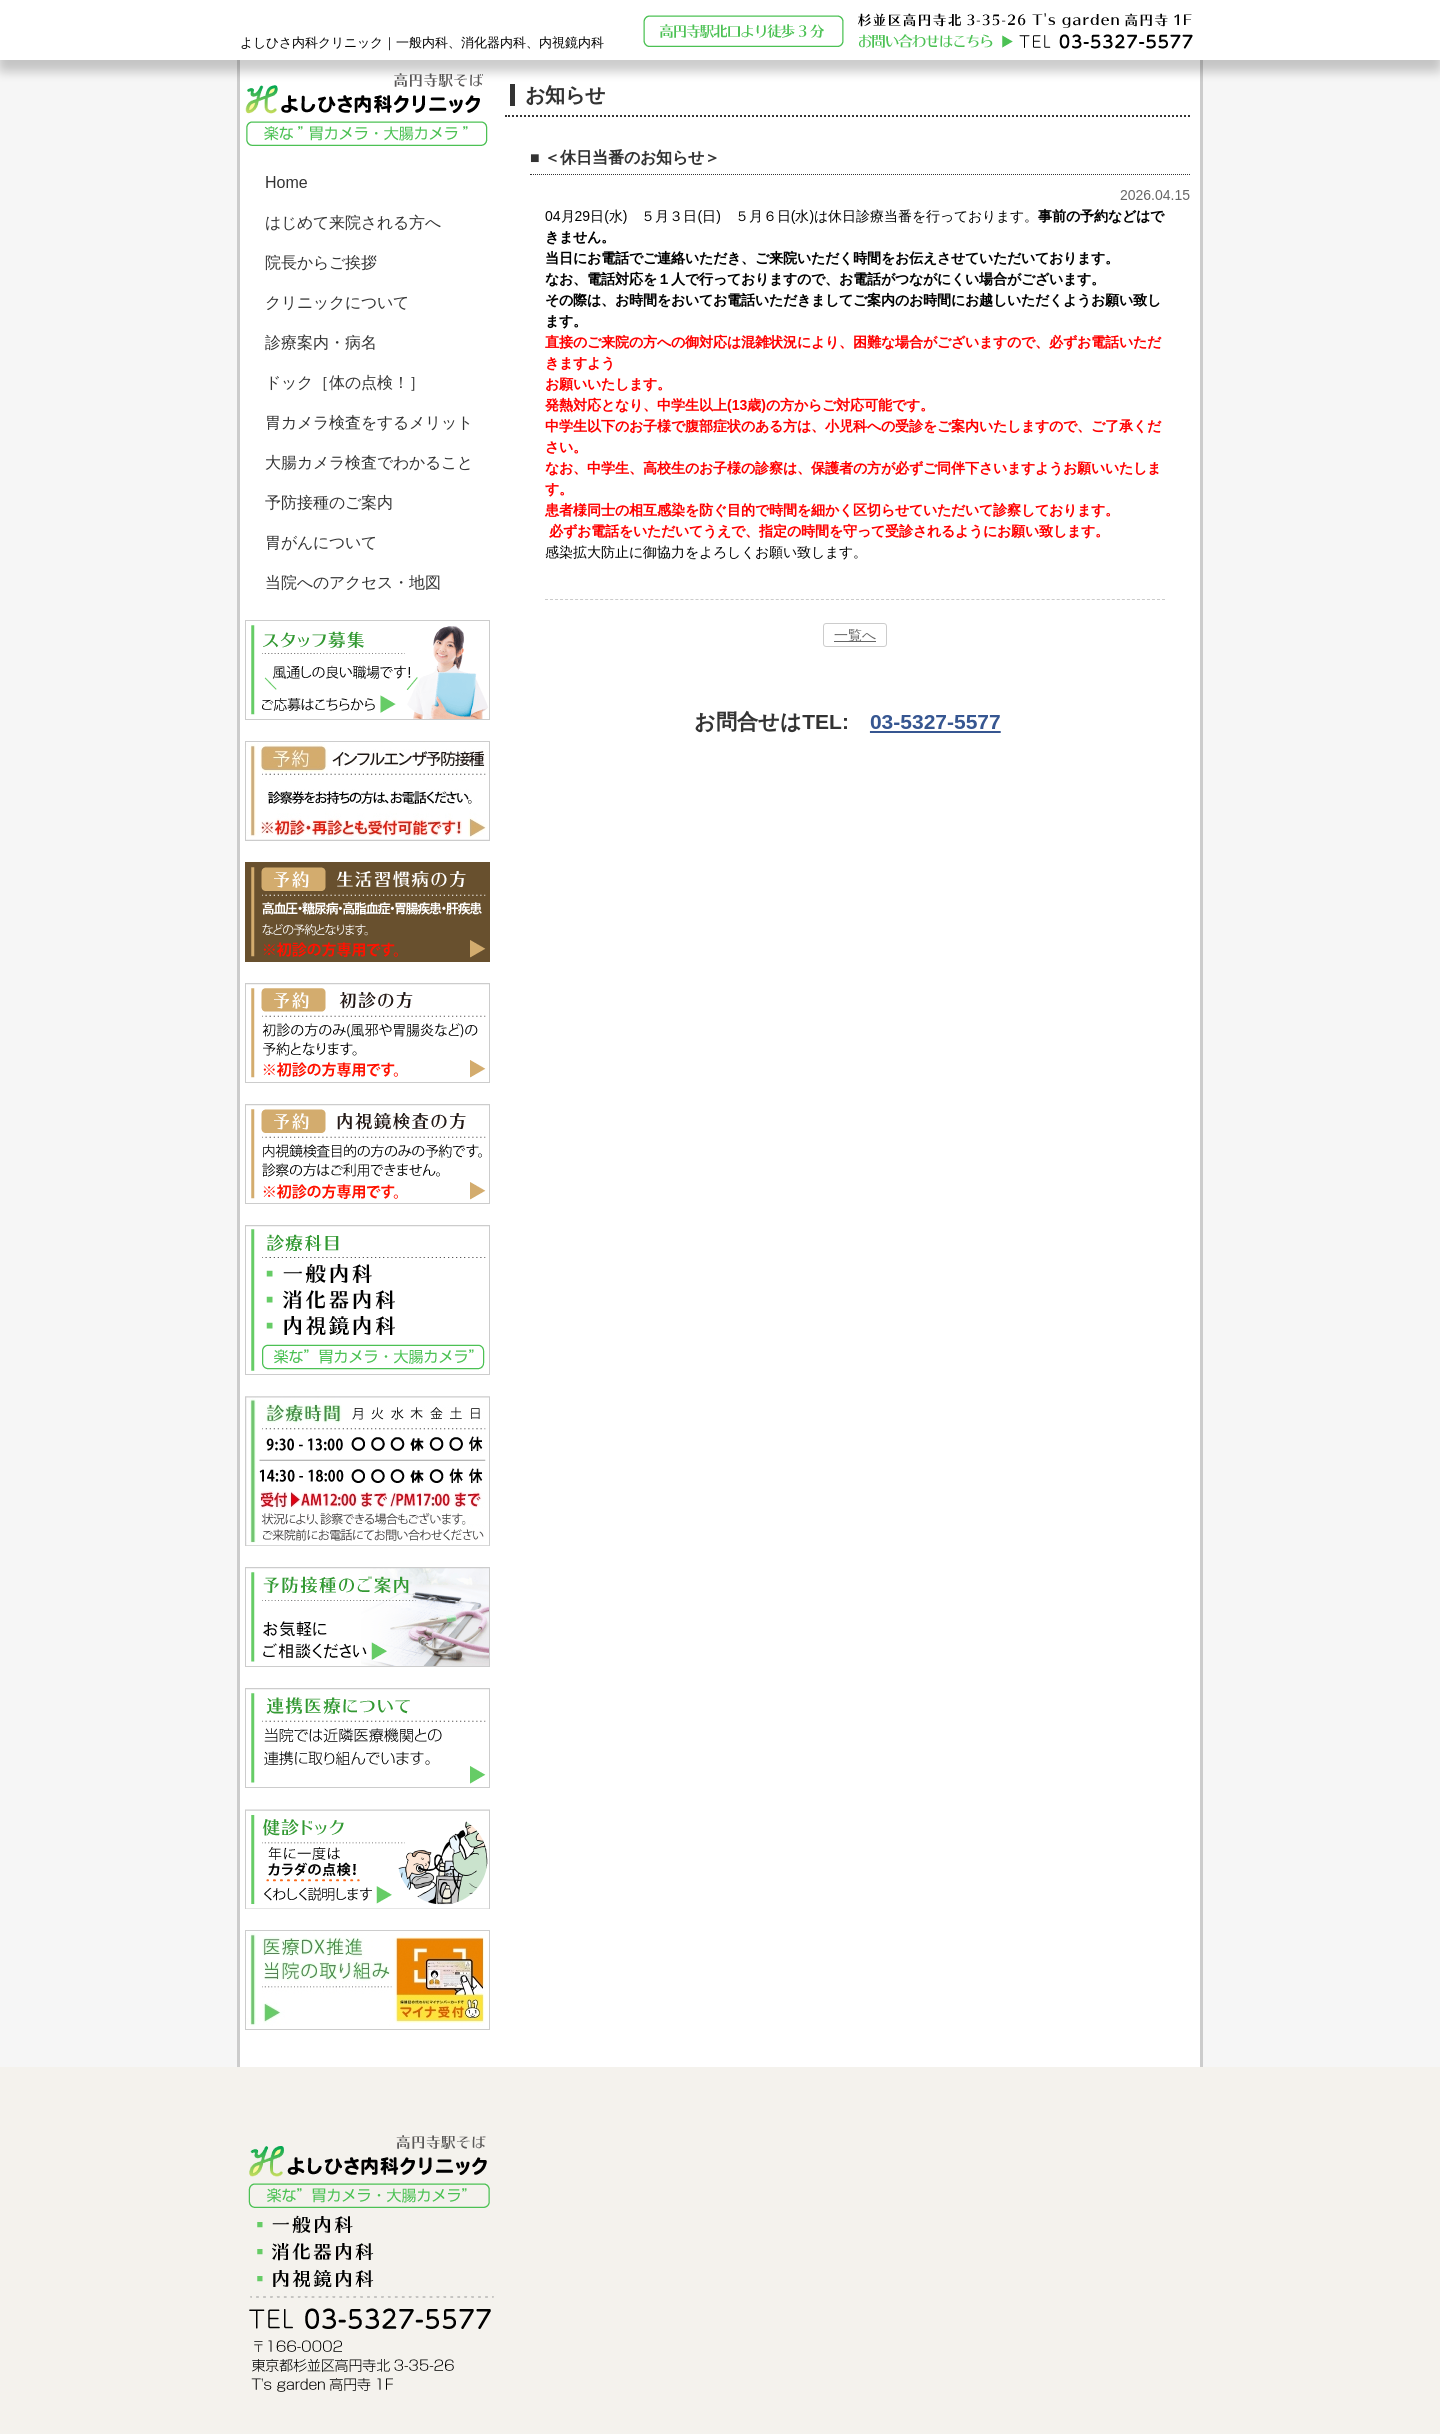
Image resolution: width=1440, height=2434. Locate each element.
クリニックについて (337, 302)
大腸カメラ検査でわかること (369, 462)
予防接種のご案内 (329, 502)
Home (286, 182)
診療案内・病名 (321, 342)
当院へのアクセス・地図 (353, 582)
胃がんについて (321, 542)
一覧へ (855, 635)
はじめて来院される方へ (353, 222)
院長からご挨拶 (321, 262)
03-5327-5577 (935, 721)
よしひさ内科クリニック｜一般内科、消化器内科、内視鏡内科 (422, 42)
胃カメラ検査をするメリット (369, 422)
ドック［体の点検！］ (345, 382)
